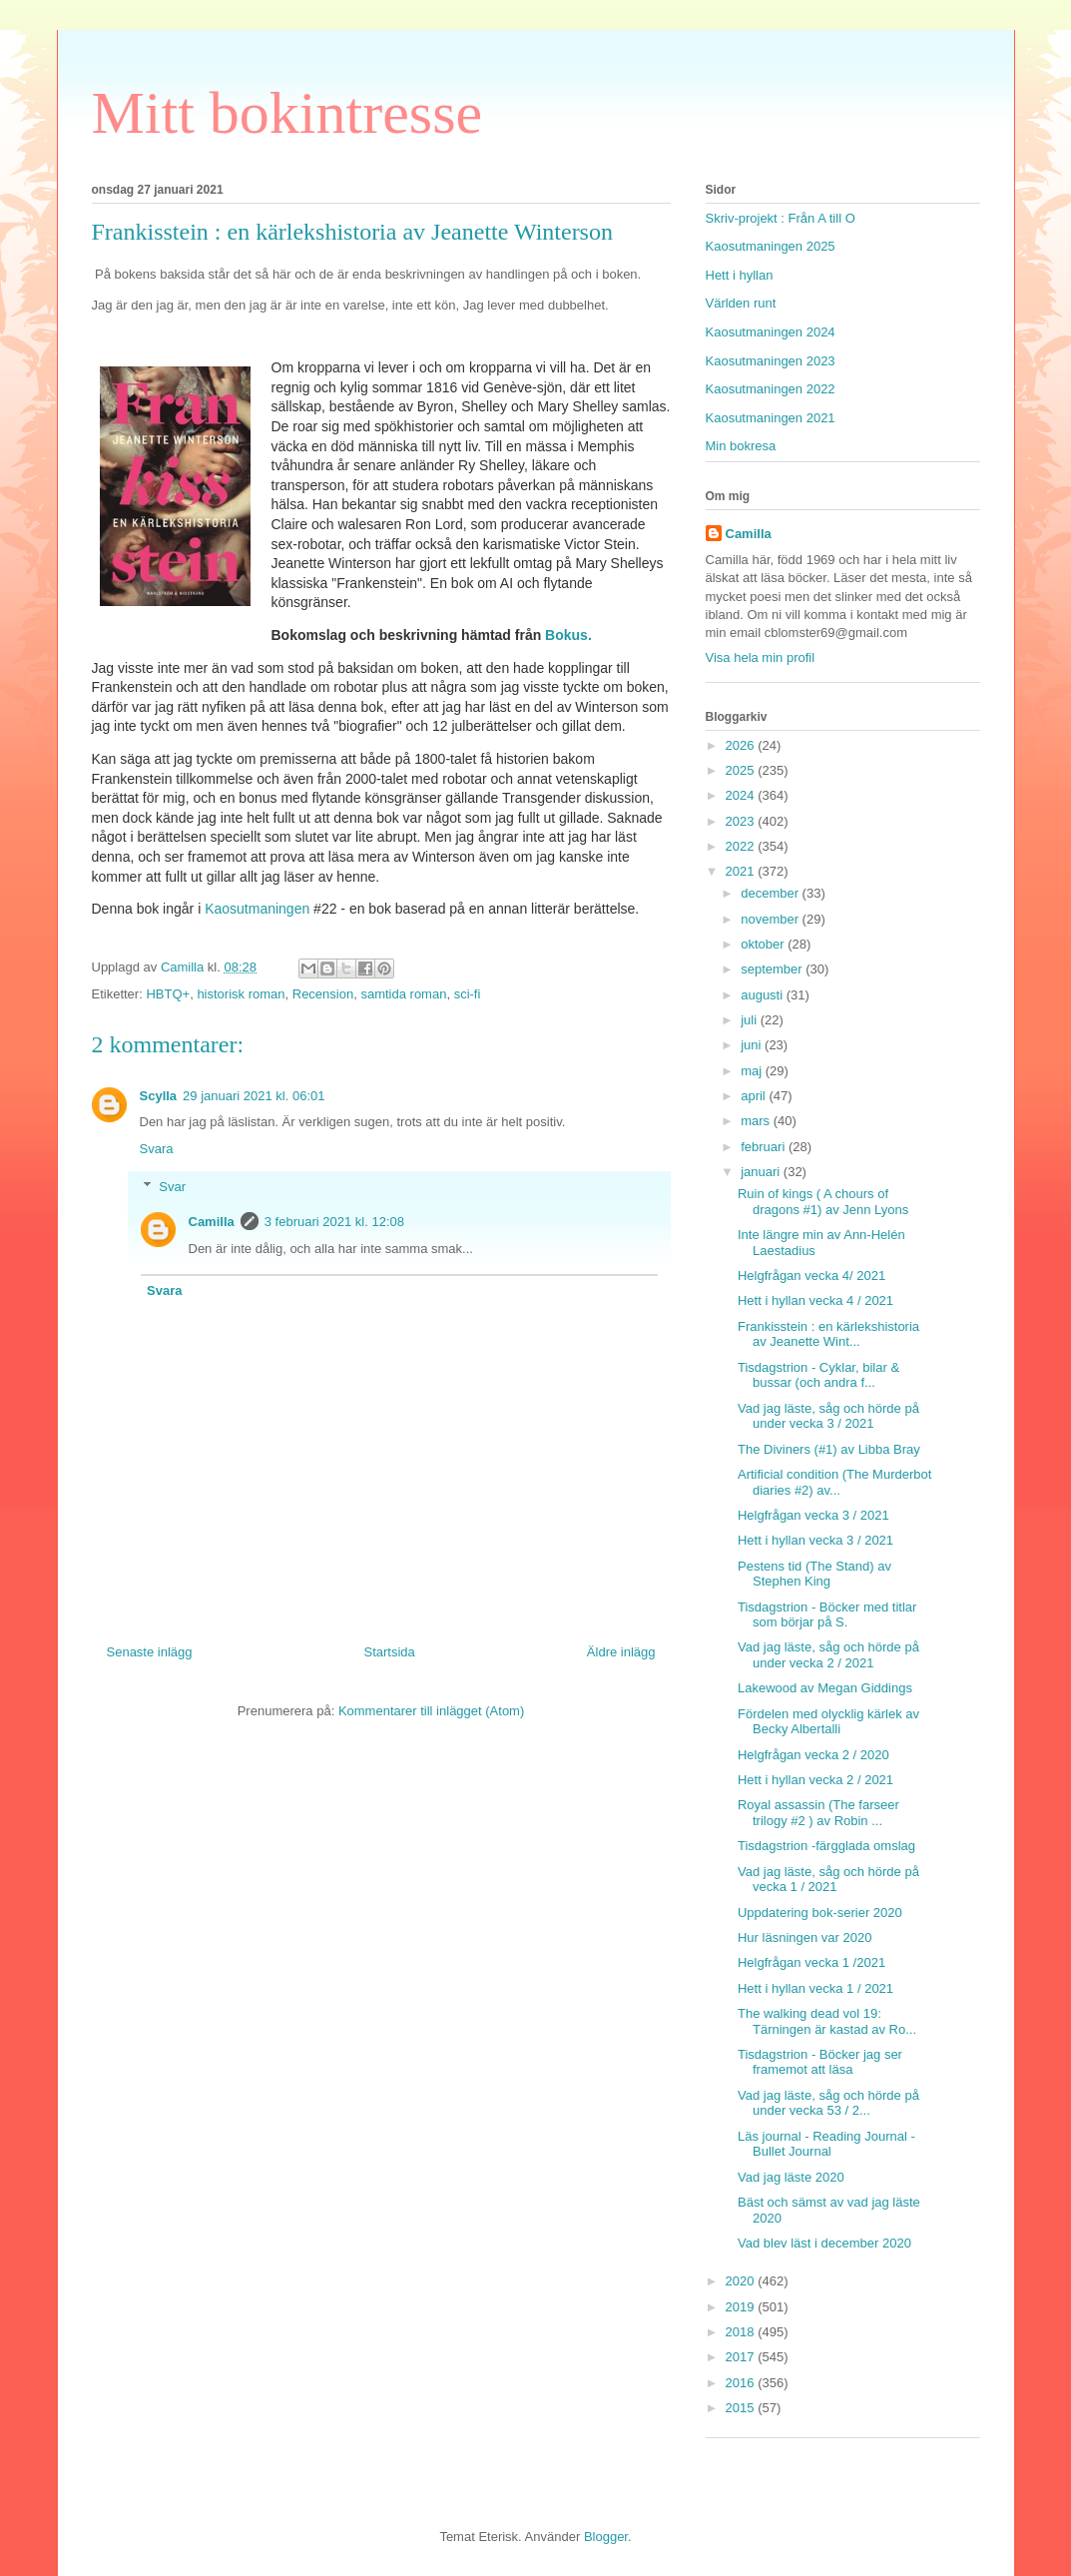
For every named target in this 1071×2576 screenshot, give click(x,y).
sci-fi (467, 993)
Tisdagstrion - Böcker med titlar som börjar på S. (827, 1615)
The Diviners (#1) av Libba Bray (829, 1449)
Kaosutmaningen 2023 (770, 360)
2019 (742, 2306)
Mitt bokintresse (287, 113)
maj (753, 1070)
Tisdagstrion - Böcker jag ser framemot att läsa (820, 2062)
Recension (322, 993)
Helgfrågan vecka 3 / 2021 (813, 1515)
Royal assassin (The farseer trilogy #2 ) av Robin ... (818, 1812)
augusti (764, 994)
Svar (172, 1186)
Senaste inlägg (150, 1651)
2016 (742, 2382)
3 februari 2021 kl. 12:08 (334, 1221)
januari (762, 1171)
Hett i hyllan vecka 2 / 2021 (815, 1779)
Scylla (159, 1095)
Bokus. (566, 635)
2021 (742, 871)
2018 (742, 2331)
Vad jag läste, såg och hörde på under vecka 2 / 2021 (828, 1654)
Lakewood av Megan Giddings (825, 1687)
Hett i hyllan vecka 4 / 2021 (815, 1300)
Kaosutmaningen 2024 (770, 331)
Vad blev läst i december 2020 (824, 2243)
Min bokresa (741, 445)
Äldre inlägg (621, 1651)
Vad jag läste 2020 (791, 2177)
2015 (742, 2407)
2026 (742, 745)
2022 (742, 846)
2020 (742, 2280)
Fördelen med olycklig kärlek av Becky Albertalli (828, 1721)
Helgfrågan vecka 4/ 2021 (811, 1275)
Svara (157, 1148)
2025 (742, 770)
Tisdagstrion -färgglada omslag (826, 1845)
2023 (742, 821)
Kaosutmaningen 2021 (770, 417)
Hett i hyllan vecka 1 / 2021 (815, 1988)
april (755, 1095)
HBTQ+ (168, 993)
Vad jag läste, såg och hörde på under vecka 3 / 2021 (828, 1416)
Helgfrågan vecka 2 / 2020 (813, 1754)
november (771, 919)
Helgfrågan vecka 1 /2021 (811, 1962)
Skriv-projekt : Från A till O (780, 218)
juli (751, 1019)
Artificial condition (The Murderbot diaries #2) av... (834, 1482)
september (773, 969)
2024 (742, 795)
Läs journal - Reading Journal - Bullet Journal (826, 2144)
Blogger (606, 2536)
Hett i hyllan (740, 275)
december (771, 893)
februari (765, 1146)
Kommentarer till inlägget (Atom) (431, 1710)
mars (757, 1120)
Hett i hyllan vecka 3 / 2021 (815, 1540)
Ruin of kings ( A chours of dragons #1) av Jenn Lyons (823, 1201)
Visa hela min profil (760, 657)
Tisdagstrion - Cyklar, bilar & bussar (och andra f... (818, 1375)
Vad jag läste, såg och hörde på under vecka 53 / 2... (828, 2103)
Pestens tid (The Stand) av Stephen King (814, 1574)
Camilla (212, 1221)
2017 (742, 2356)
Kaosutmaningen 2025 (770, 246)
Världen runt (741, 303)
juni (753, 1044)
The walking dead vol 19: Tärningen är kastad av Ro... (827, 2021)
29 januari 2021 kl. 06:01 (253, 1095)
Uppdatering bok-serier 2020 (820, 1912)
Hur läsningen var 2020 (804, 1937)
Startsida (389, 1651)
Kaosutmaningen (257, 909)
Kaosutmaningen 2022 (770, 388)
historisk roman (240, 993)
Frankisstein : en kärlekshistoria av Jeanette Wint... (828, 1334)
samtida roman (403, 993)
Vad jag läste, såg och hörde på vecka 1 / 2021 (828, 1879)
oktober (764, 944)
